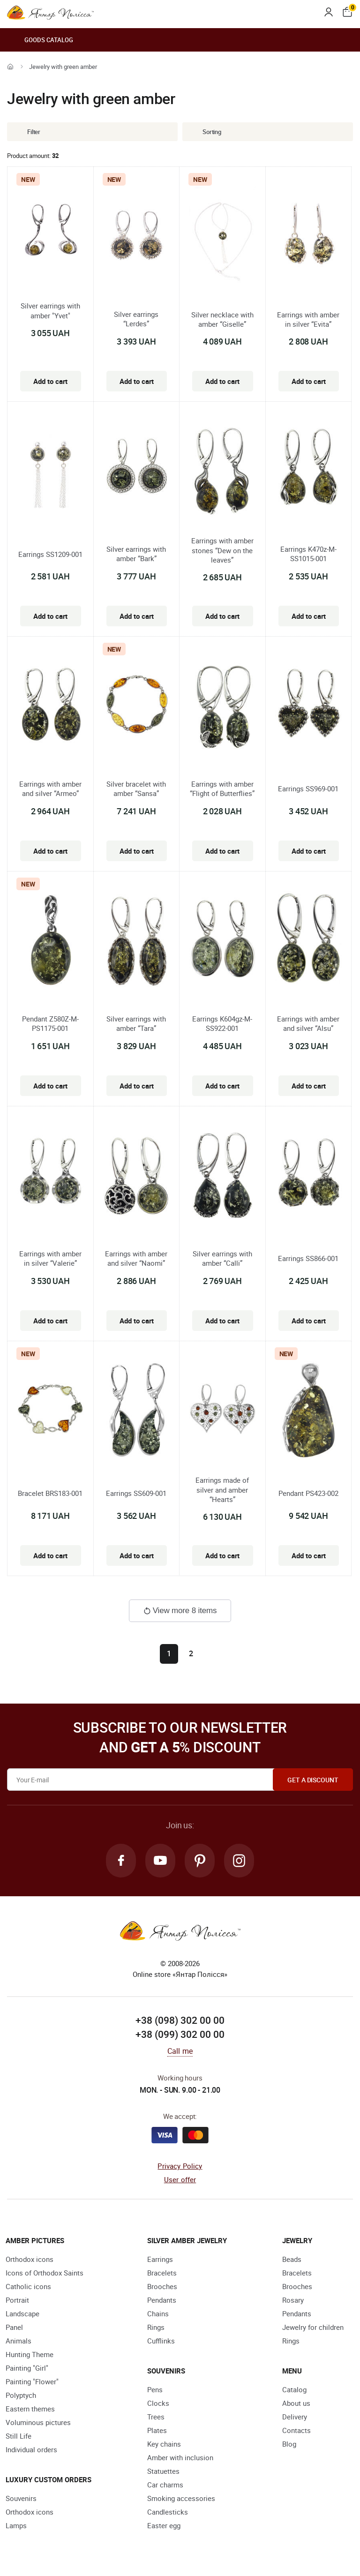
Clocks (158, 2403)
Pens (155, 2389)
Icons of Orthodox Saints (44, 2272)
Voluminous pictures (38, 2422)
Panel (14, 2327)
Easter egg (163, 2525)
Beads (291, 2259)
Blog (289, 2443)
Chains (158, 2313)
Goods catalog (40, 39)
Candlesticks (167, 2511)
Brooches (162, 2286)
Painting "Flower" (32, 2381)
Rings (156, 2327)
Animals (18, 2340)
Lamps (16, 2525)
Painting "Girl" (27, 2368)
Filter (26, 131)
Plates (157, 2430)
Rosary (293, 2300)
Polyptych (21, 2395)
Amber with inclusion (180, 2457)
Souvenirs (21, 2498)
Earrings (160, 2259)
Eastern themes (30, 2408)
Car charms (165, 2484)
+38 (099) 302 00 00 (180, 2034)
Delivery (294, 2416)
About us (296, 2403)
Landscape (22, 2313)
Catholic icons (28, 2286)
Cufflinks (161, 2340)
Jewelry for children (313, 2327)
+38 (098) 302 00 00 (180, 2020)
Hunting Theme (29, 2354)
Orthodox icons (29, 2259)
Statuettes (163, 2471)
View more (180, 1610)
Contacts (296, 2430)
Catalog (294, 2389)
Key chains (164, 2443)
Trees (156, 2416)
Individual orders (31, 2449)
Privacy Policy (180, 2165)
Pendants (161, 2300)
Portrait (17, 2300)
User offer (180, 2179)
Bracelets (162, 2272)
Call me (180, 2051)
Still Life (18, 2436)
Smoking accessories (181, 2498)
